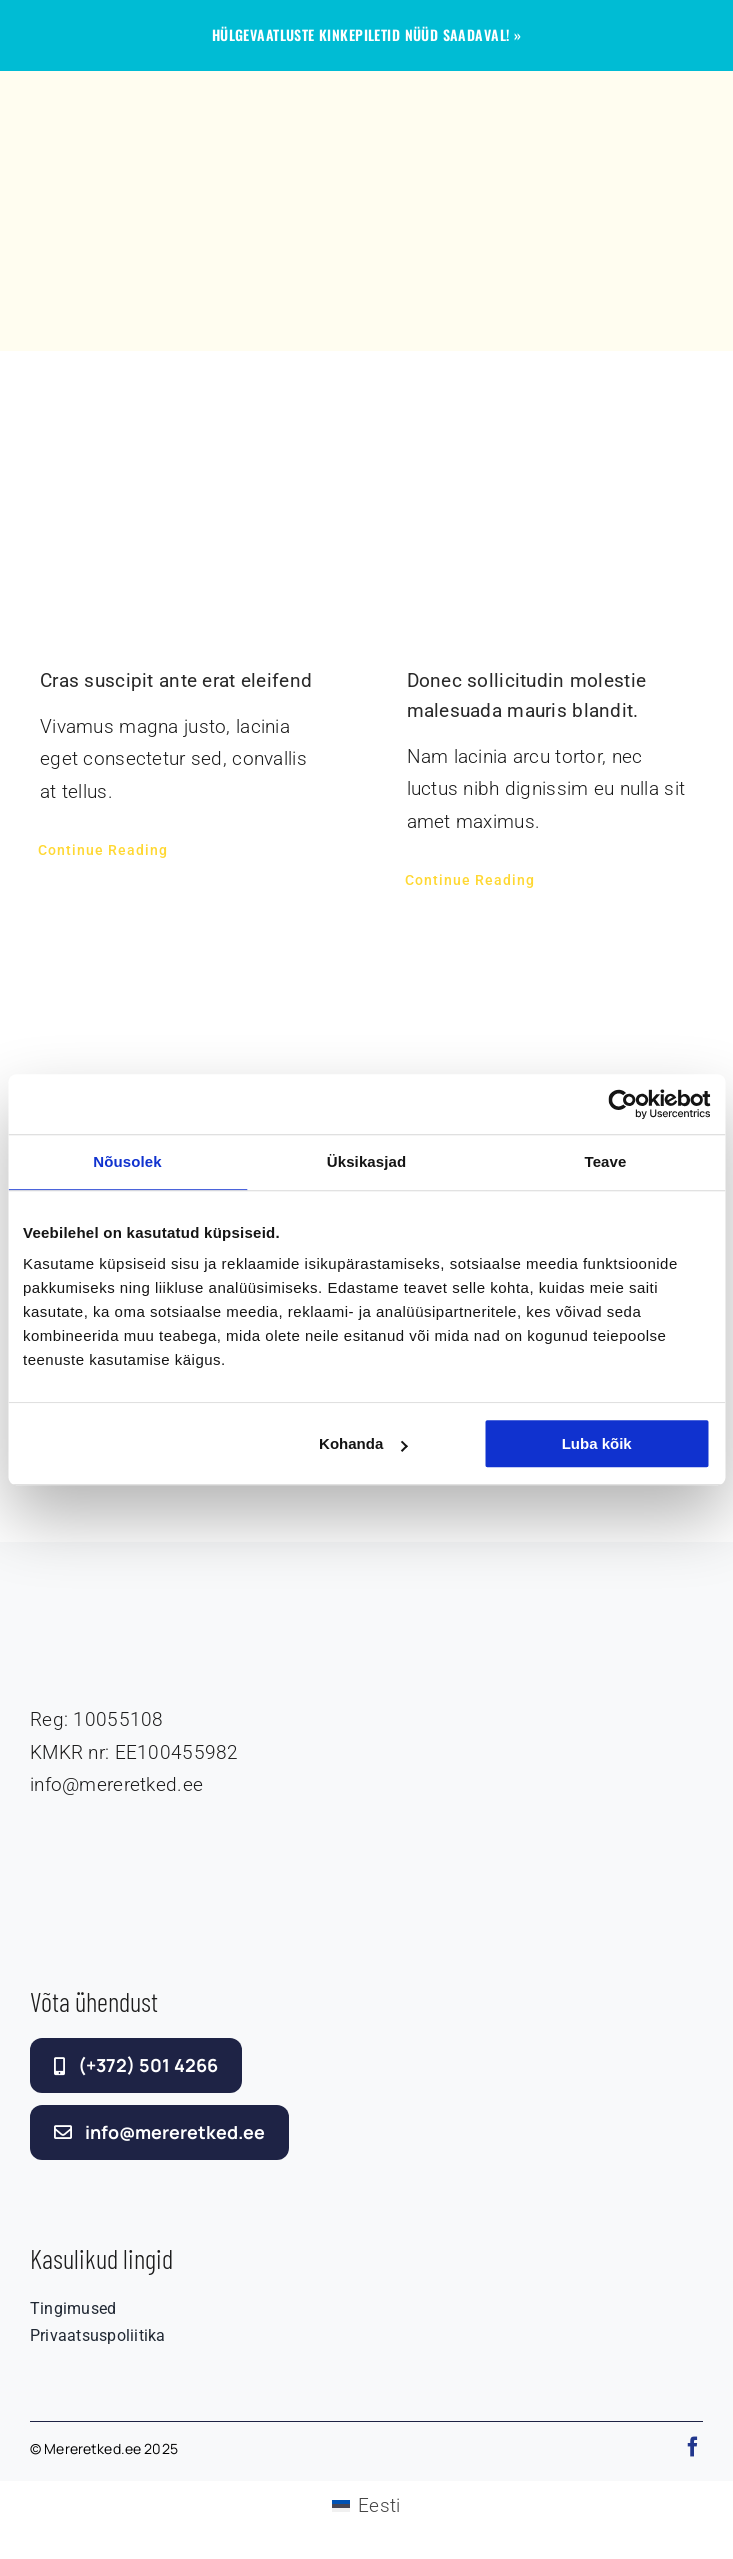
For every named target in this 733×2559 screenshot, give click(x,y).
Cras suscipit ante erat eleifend (176, 680)
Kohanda (363, 1443)
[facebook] (693, 2447)
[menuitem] (366, 2505)
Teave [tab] (606, 1161)
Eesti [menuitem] (379, 2505)
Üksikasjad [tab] (366, 1161)
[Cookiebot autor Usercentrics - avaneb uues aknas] (622, 1104)
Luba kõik (597, 1443)
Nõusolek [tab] (127, 1161)
